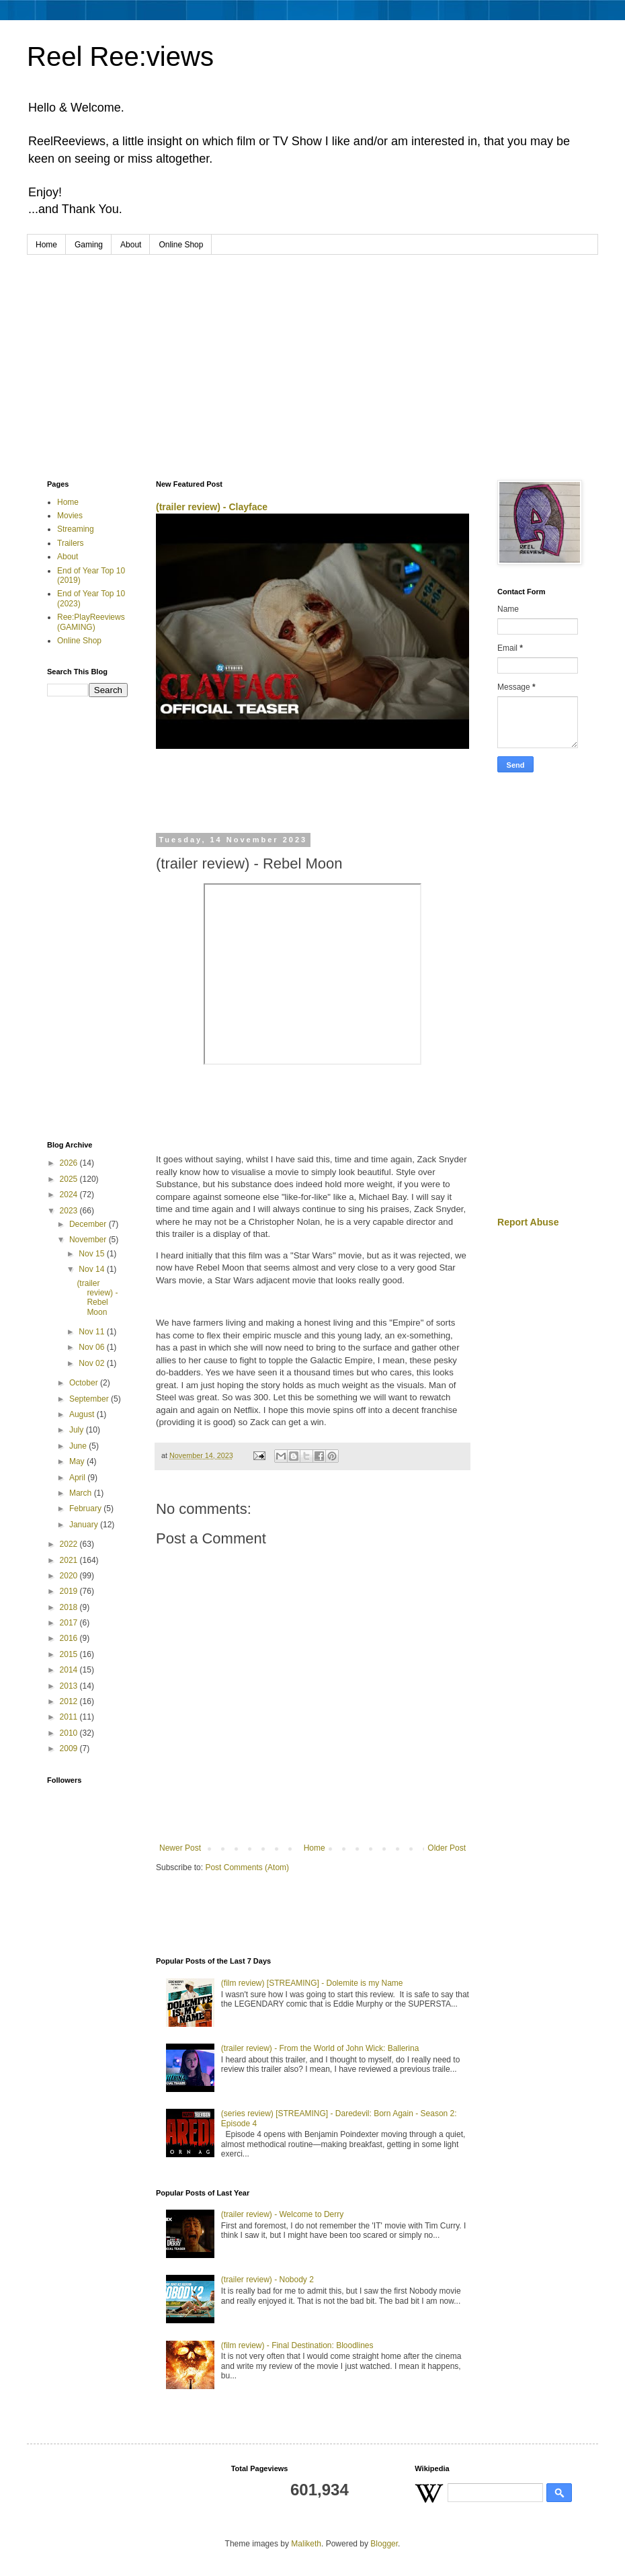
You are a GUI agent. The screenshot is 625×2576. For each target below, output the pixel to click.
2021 (70, 1560)
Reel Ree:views (120, 56)
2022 (70, 1544)
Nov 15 (92, 1253)
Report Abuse (527, 1222)
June (79, 1446)
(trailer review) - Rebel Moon (97, 1298)
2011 (70, 1717)
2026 (70, 1163)
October (84, 1382)
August (83, 1414)
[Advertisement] (312, 355)
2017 (70, 1622)
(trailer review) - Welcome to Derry (282, 2214)
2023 (70, 1210)
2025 (70, 1179)
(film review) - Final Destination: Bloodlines (297, 2345)
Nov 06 (92, 1347)
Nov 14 (92, 1269)
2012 (70, 1701)
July (77, 1430)
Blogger (384, 2543)
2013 (70, 1686)
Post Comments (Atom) (247, 1867)
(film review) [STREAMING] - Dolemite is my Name (312, 1983)
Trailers (70, 543)
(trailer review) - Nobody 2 (267, 2279)
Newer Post (180, 1848)
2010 (70, 1733)
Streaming (75, 529)
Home (46, 244)
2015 (70, 1654)
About (130, 244)
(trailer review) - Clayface (211, 506)
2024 (70, 1194)
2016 (70, 1638)
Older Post (446, 1848)
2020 (70, 1575)
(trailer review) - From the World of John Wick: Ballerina (320, 2048)
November (89, 1239)
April (78, 1477)
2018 (70, 1607)
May (78, 1461)
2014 (70, 1670)
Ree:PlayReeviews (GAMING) (91, 621)
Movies (70, 515)
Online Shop (181, 244)
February (86, 1508)
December (89, 1224)
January (84, 1524)
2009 (70, 1748)
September (90, 1399)
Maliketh (306, 2543)
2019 (70, 1591)
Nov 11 (92, 1331)
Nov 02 (92, 1363)
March (81, 1493)
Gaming (89, 244)
